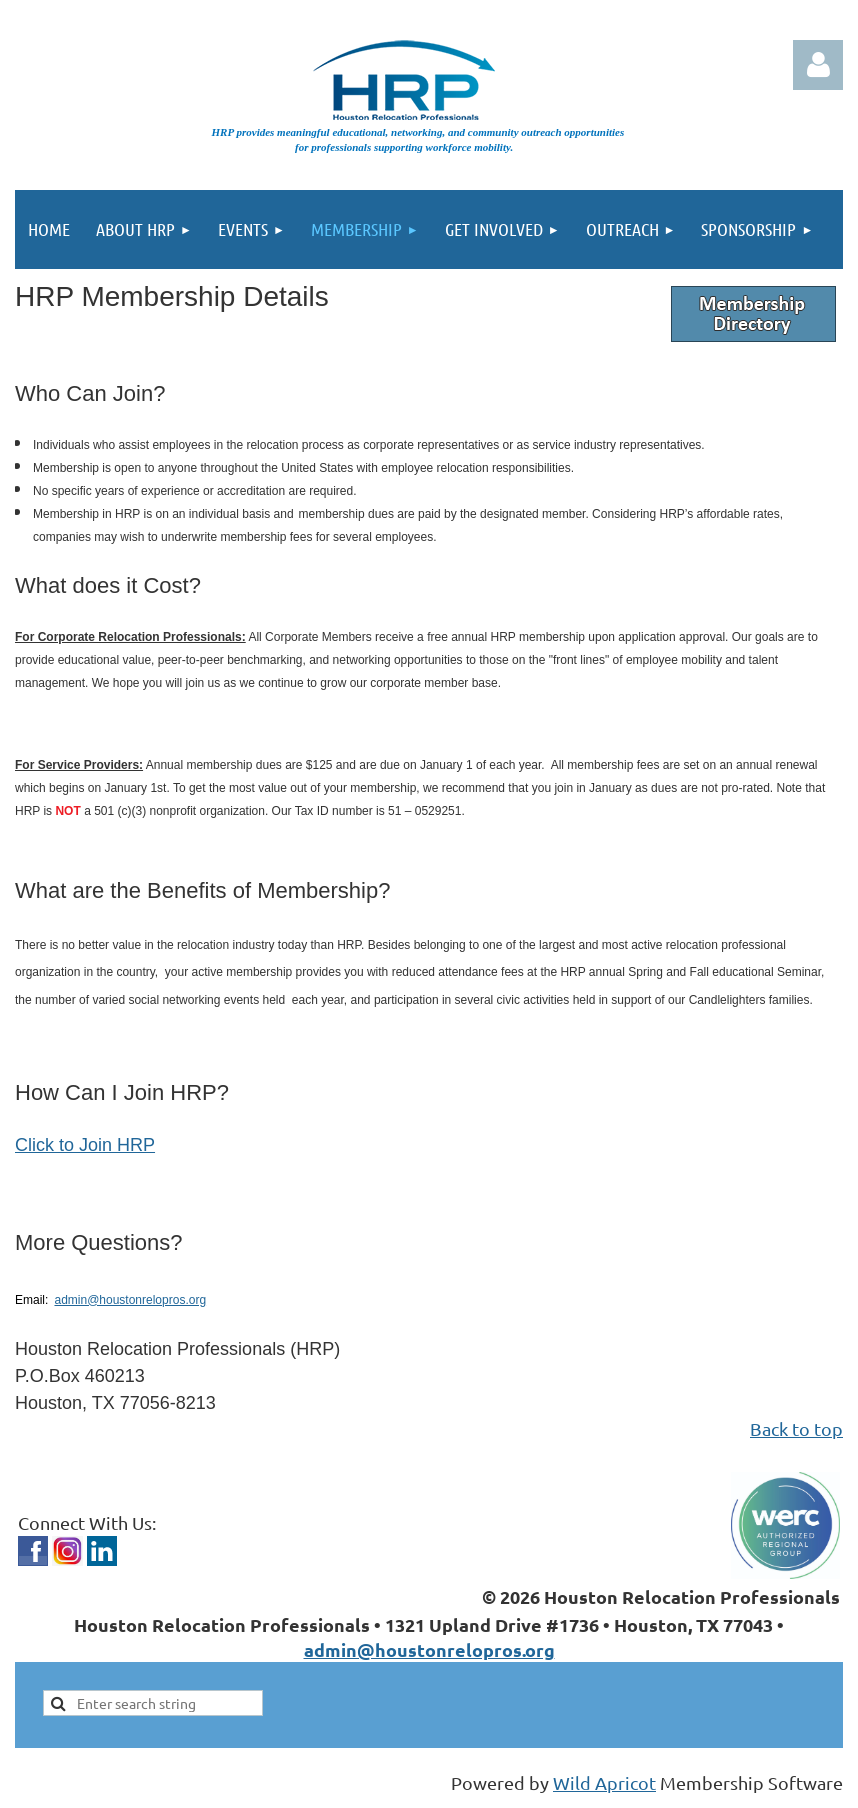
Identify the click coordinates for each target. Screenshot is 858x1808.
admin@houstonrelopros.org (130, 1300)
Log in (818, 65)
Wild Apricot (604, 1782)
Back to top (796, 1428)
